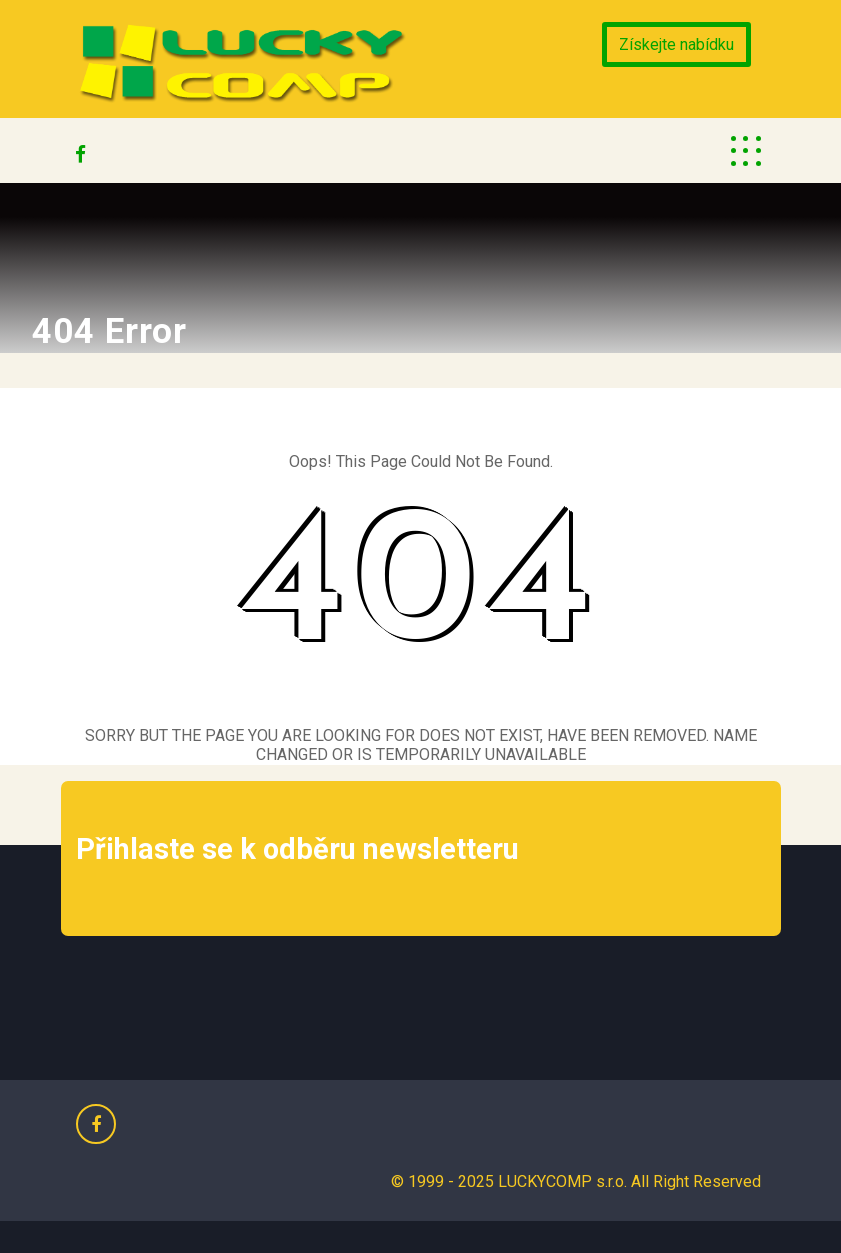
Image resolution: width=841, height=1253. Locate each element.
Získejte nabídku (676, 44)
